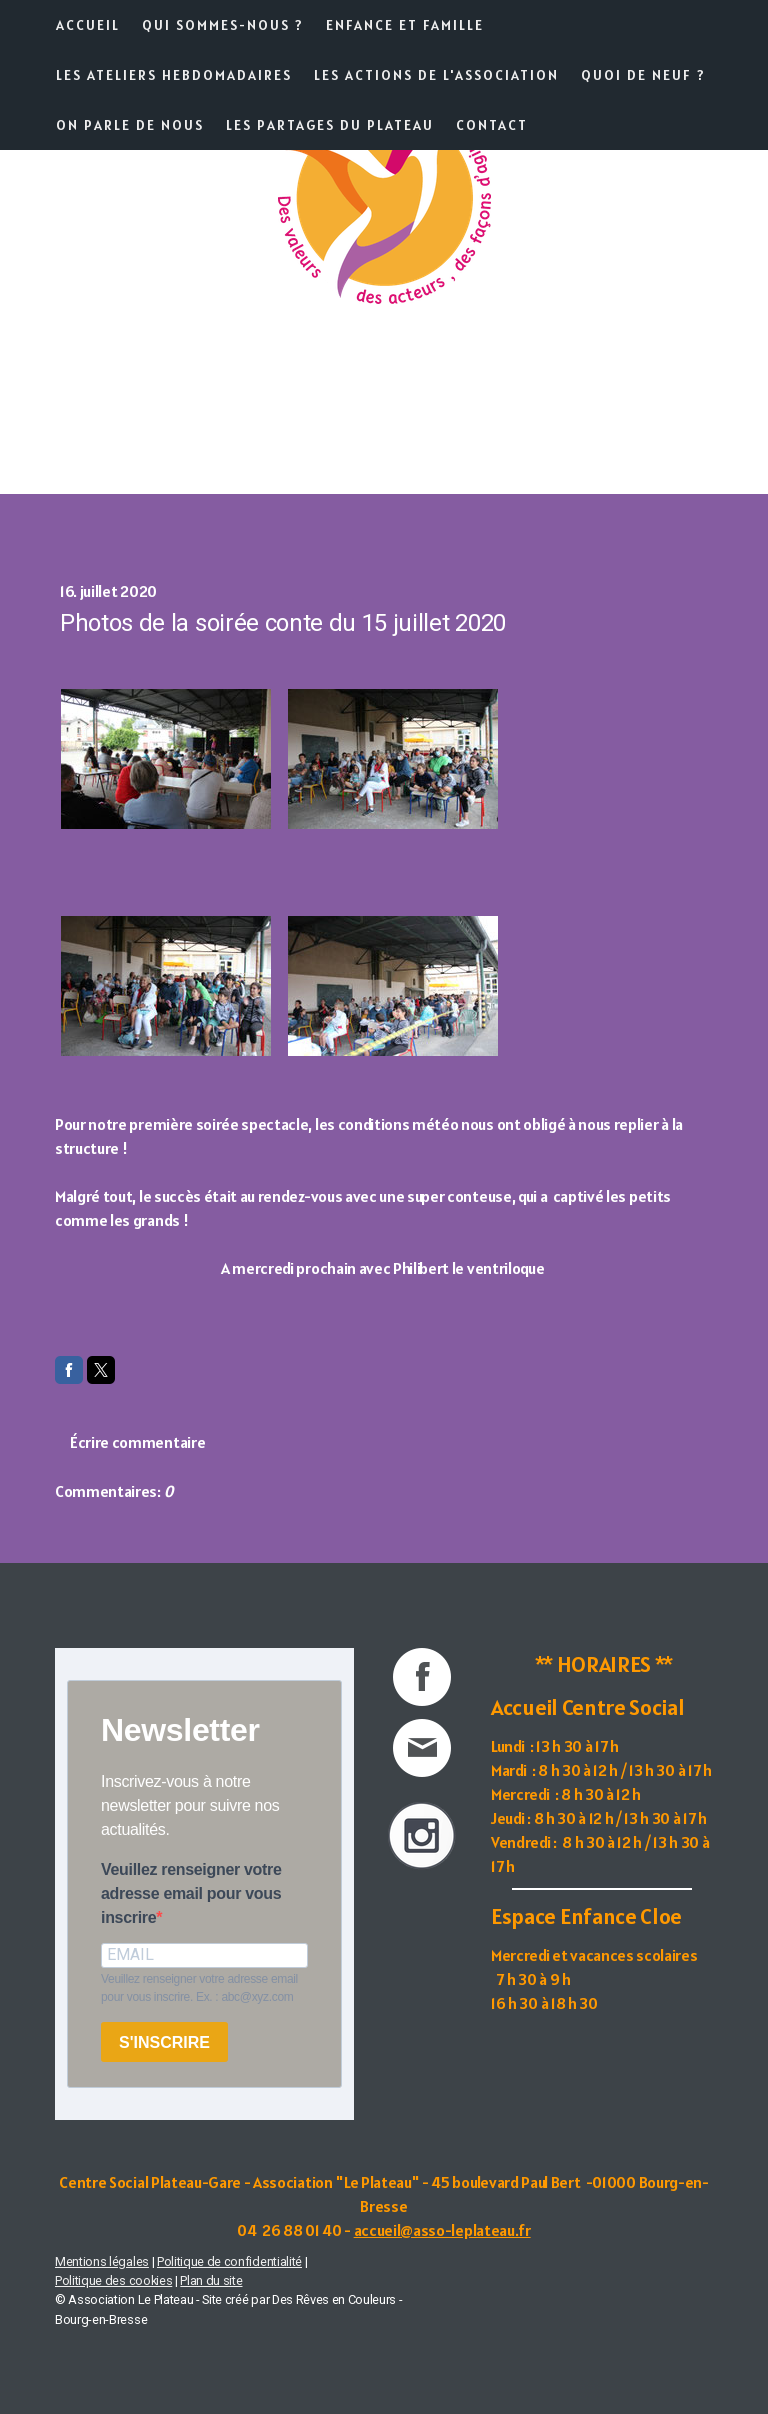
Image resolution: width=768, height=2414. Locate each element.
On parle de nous (130, 125)
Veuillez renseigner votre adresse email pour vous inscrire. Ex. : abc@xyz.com (199, 1988)
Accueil (88, 25)
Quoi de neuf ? (643, 75)
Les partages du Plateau (330, 125)
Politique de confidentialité (229, 2261)
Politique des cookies (113, 2280)
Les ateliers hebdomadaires (174, 75)
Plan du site (211, 2280)
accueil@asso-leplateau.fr (442, 2230)
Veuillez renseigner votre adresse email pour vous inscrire (191, 1893)
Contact (492, 125)
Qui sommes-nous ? (223, 25)
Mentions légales (102, 2261)
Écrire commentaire (137, 1442)
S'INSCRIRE (164, 2042)
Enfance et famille (405, 25)
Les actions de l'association (436, 75)
